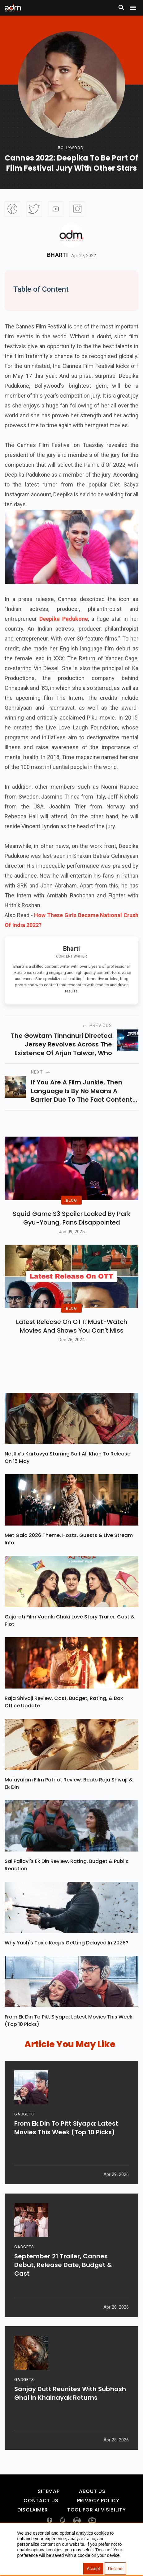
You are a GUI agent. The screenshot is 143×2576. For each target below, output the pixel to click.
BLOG (71, 1207)
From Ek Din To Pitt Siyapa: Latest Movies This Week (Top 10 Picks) (68, 2035)
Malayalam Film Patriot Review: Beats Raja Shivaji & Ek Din (69, 1798)
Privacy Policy (98, 2515)
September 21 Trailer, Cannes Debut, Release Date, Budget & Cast (63, 2283)
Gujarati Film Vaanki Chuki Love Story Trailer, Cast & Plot (70, 1635)
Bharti (57, 255)
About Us (92, 2506)
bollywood (70, 148)
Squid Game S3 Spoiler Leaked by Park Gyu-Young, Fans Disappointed (72, 1225)
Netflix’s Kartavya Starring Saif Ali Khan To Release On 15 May (67, 1472)
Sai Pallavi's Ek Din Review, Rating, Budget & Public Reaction (67, 1880)
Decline (115, 2568)
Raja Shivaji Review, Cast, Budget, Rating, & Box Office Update (64, 1717)
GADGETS (24, 2132)
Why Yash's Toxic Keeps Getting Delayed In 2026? (66, 1957)
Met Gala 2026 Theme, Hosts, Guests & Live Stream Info (69, 1554)
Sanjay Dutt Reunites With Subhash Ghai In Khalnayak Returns (70, 2411)
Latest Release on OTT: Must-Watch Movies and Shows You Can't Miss (71, 1341)
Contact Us (41, 2515)
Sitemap (48, 2506)
